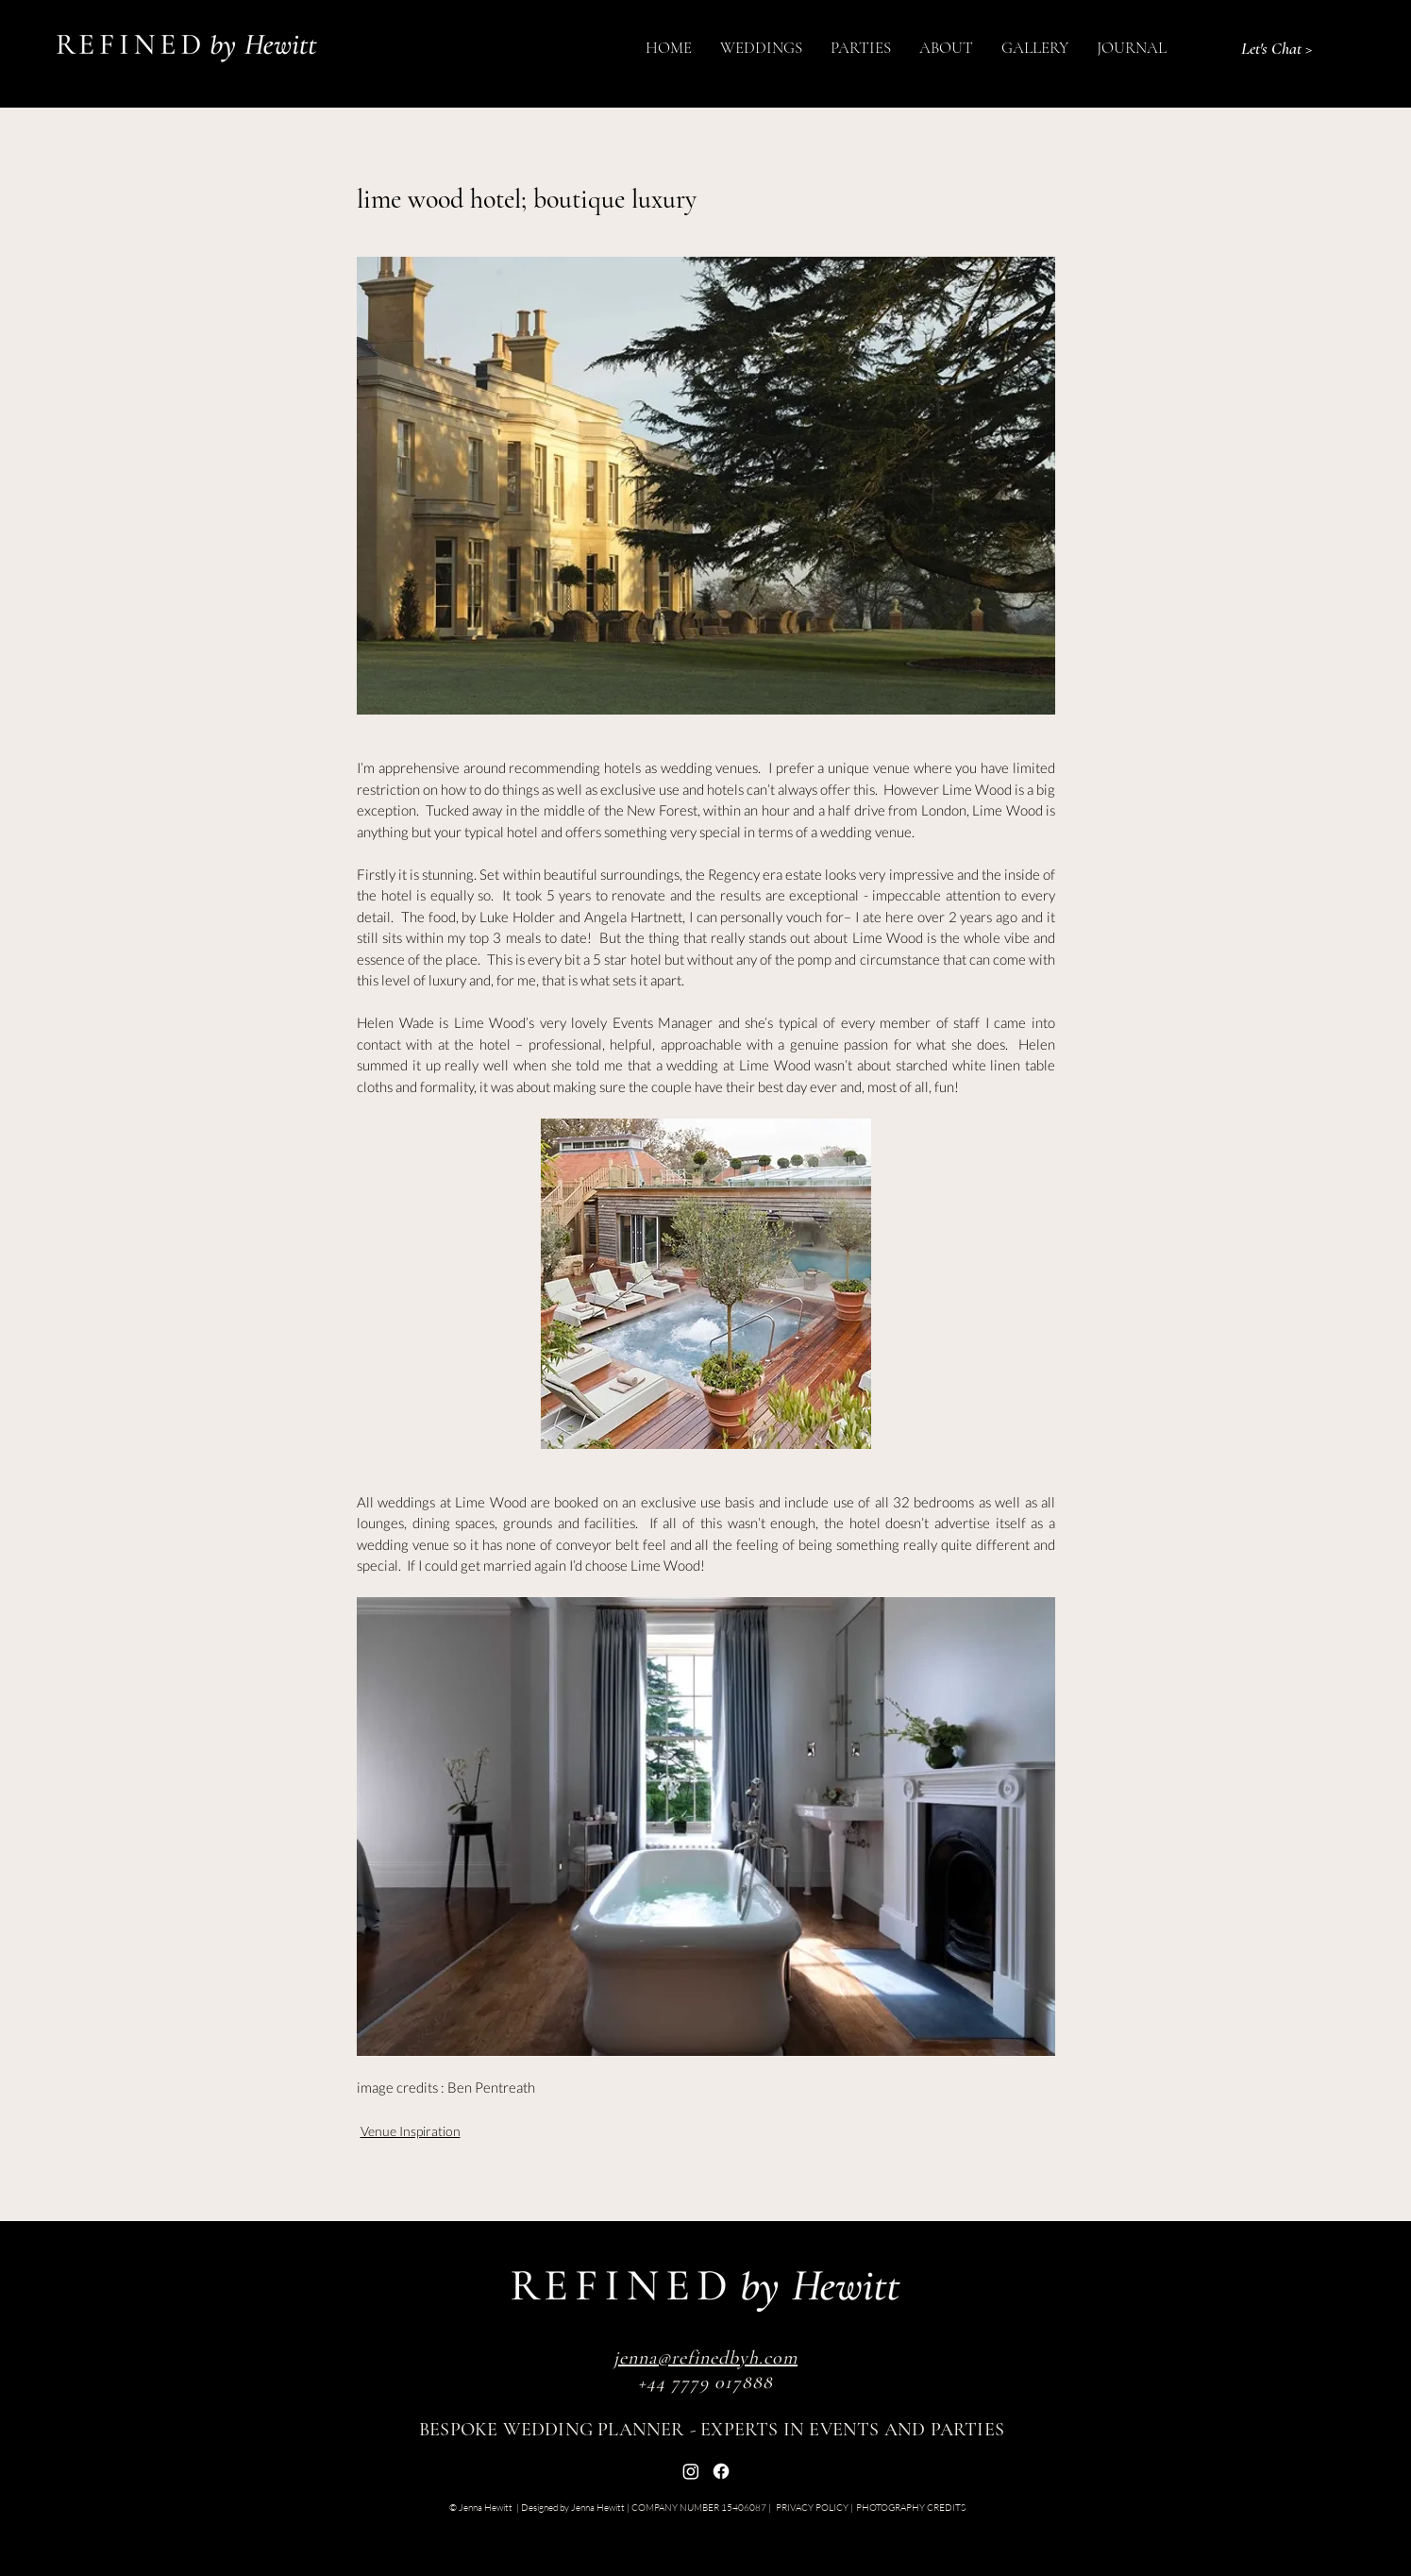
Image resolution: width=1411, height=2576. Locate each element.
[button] (761, 48)
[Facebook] (721, 2471)
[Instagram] (690, 2471)
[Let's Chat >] (1276, 48)
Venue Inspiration (411, 2131)
